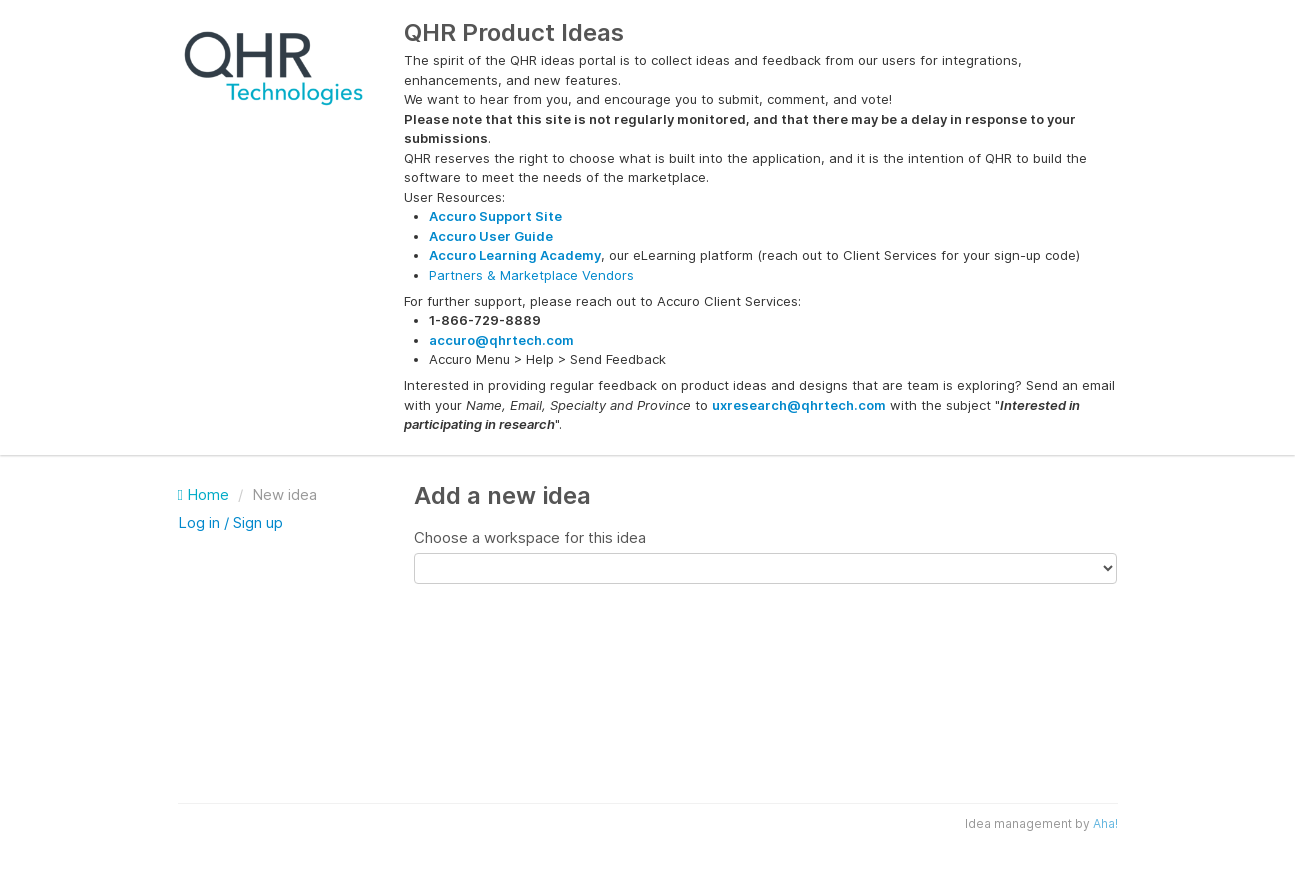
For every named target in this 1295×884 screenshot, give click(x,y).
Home (205, 494)
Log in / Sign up (230, 522)
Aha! (1105, 823)
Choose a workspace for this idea (530, 537)
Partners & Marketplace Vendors (531, 275)
